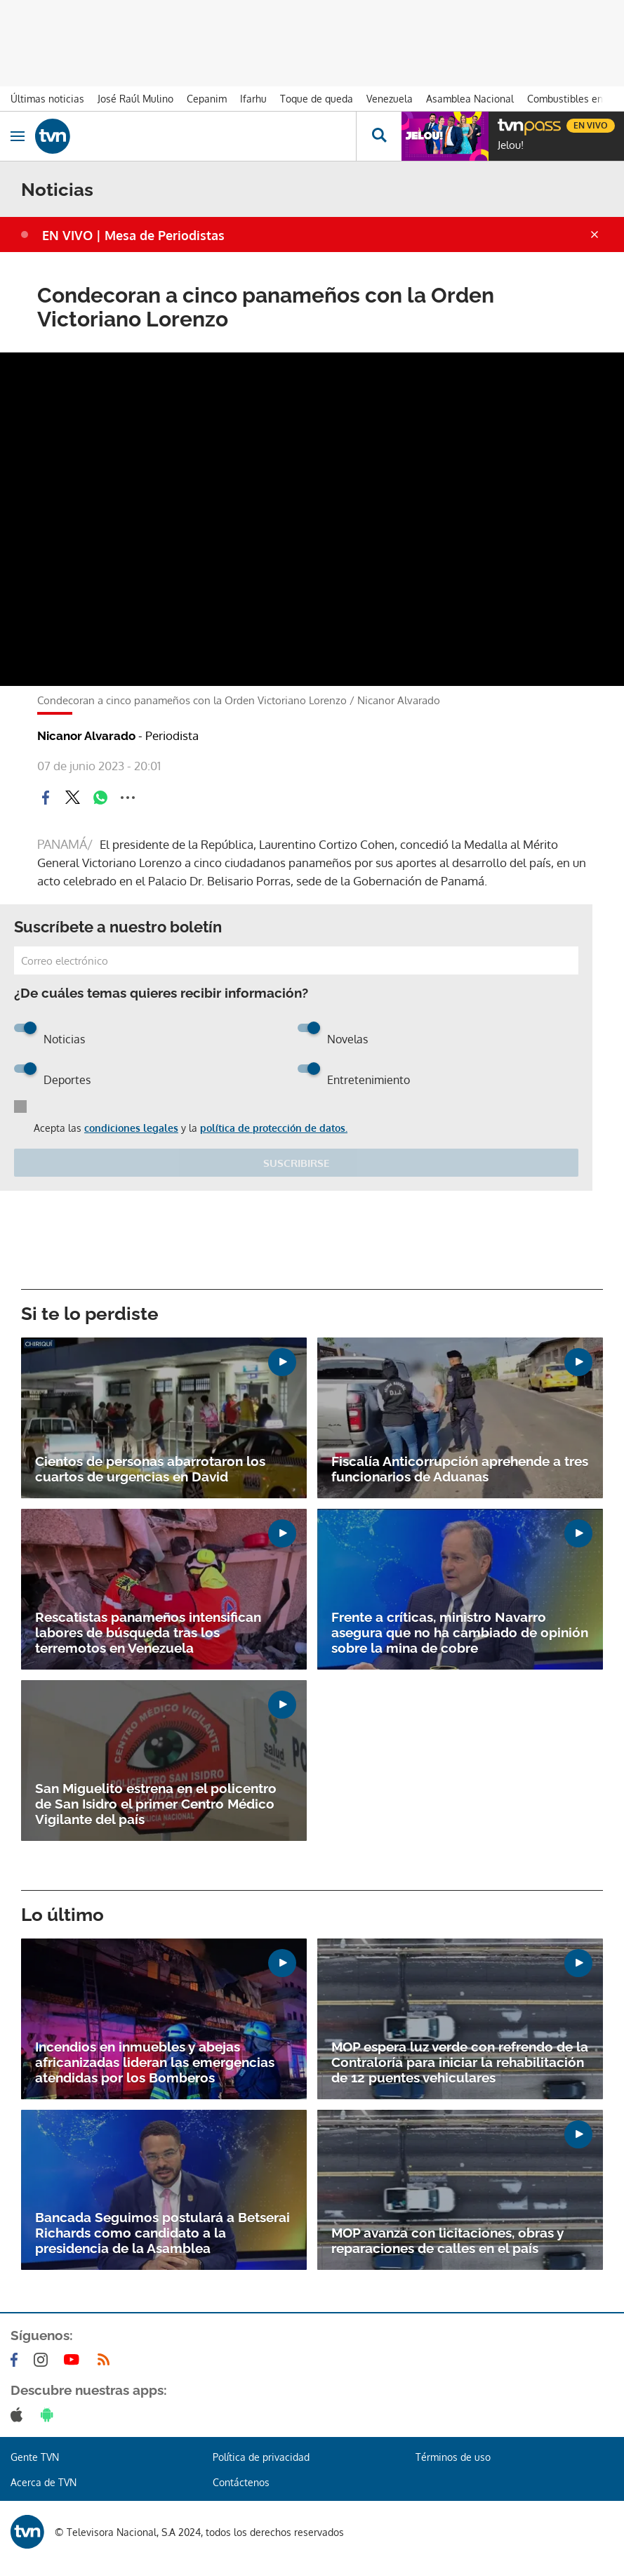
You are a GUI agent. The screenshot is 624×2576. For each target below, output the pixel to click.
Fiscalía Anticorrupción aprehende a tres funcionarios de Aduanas (459, 1468)
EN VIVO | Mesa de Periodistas (133, 235)
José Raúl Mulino (135, 99)
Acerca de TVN (44, 2482)
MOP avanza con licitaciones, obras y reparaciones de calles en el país (447, 2240)
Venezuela (389, 99)
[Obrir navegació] (17, 136)
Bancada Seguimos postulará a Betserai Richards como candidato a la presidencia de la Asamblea (162, 2233)
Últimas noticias (47, 99)
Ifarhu (253, 99)
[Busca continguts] (378, 136)
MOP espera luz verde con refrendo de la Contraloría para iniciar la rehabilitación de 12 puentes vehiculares (459, 2062)
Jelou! (511, 145)
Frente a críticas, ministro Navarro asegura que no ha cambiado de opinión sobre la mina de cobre (459, 1632)
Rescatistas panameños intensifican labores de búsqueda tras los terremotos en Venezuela (148, 1632)
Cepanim (207, 99)
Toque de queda (316, 99)
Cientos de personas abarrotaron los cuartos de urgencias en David (150, 1468)
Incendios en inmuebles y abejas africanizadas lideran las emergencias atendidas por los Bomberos (154, 2062)
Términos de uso (453, 2457)
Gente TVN (35, 2457)
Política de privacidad (261, 2457)
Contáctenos (241, 2482)
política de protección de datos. (273, 1128)
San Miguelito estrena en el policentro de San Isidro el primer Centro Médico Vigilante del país (156, 1804)
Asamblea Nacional (470, 99)
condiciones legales (131, 1128)
